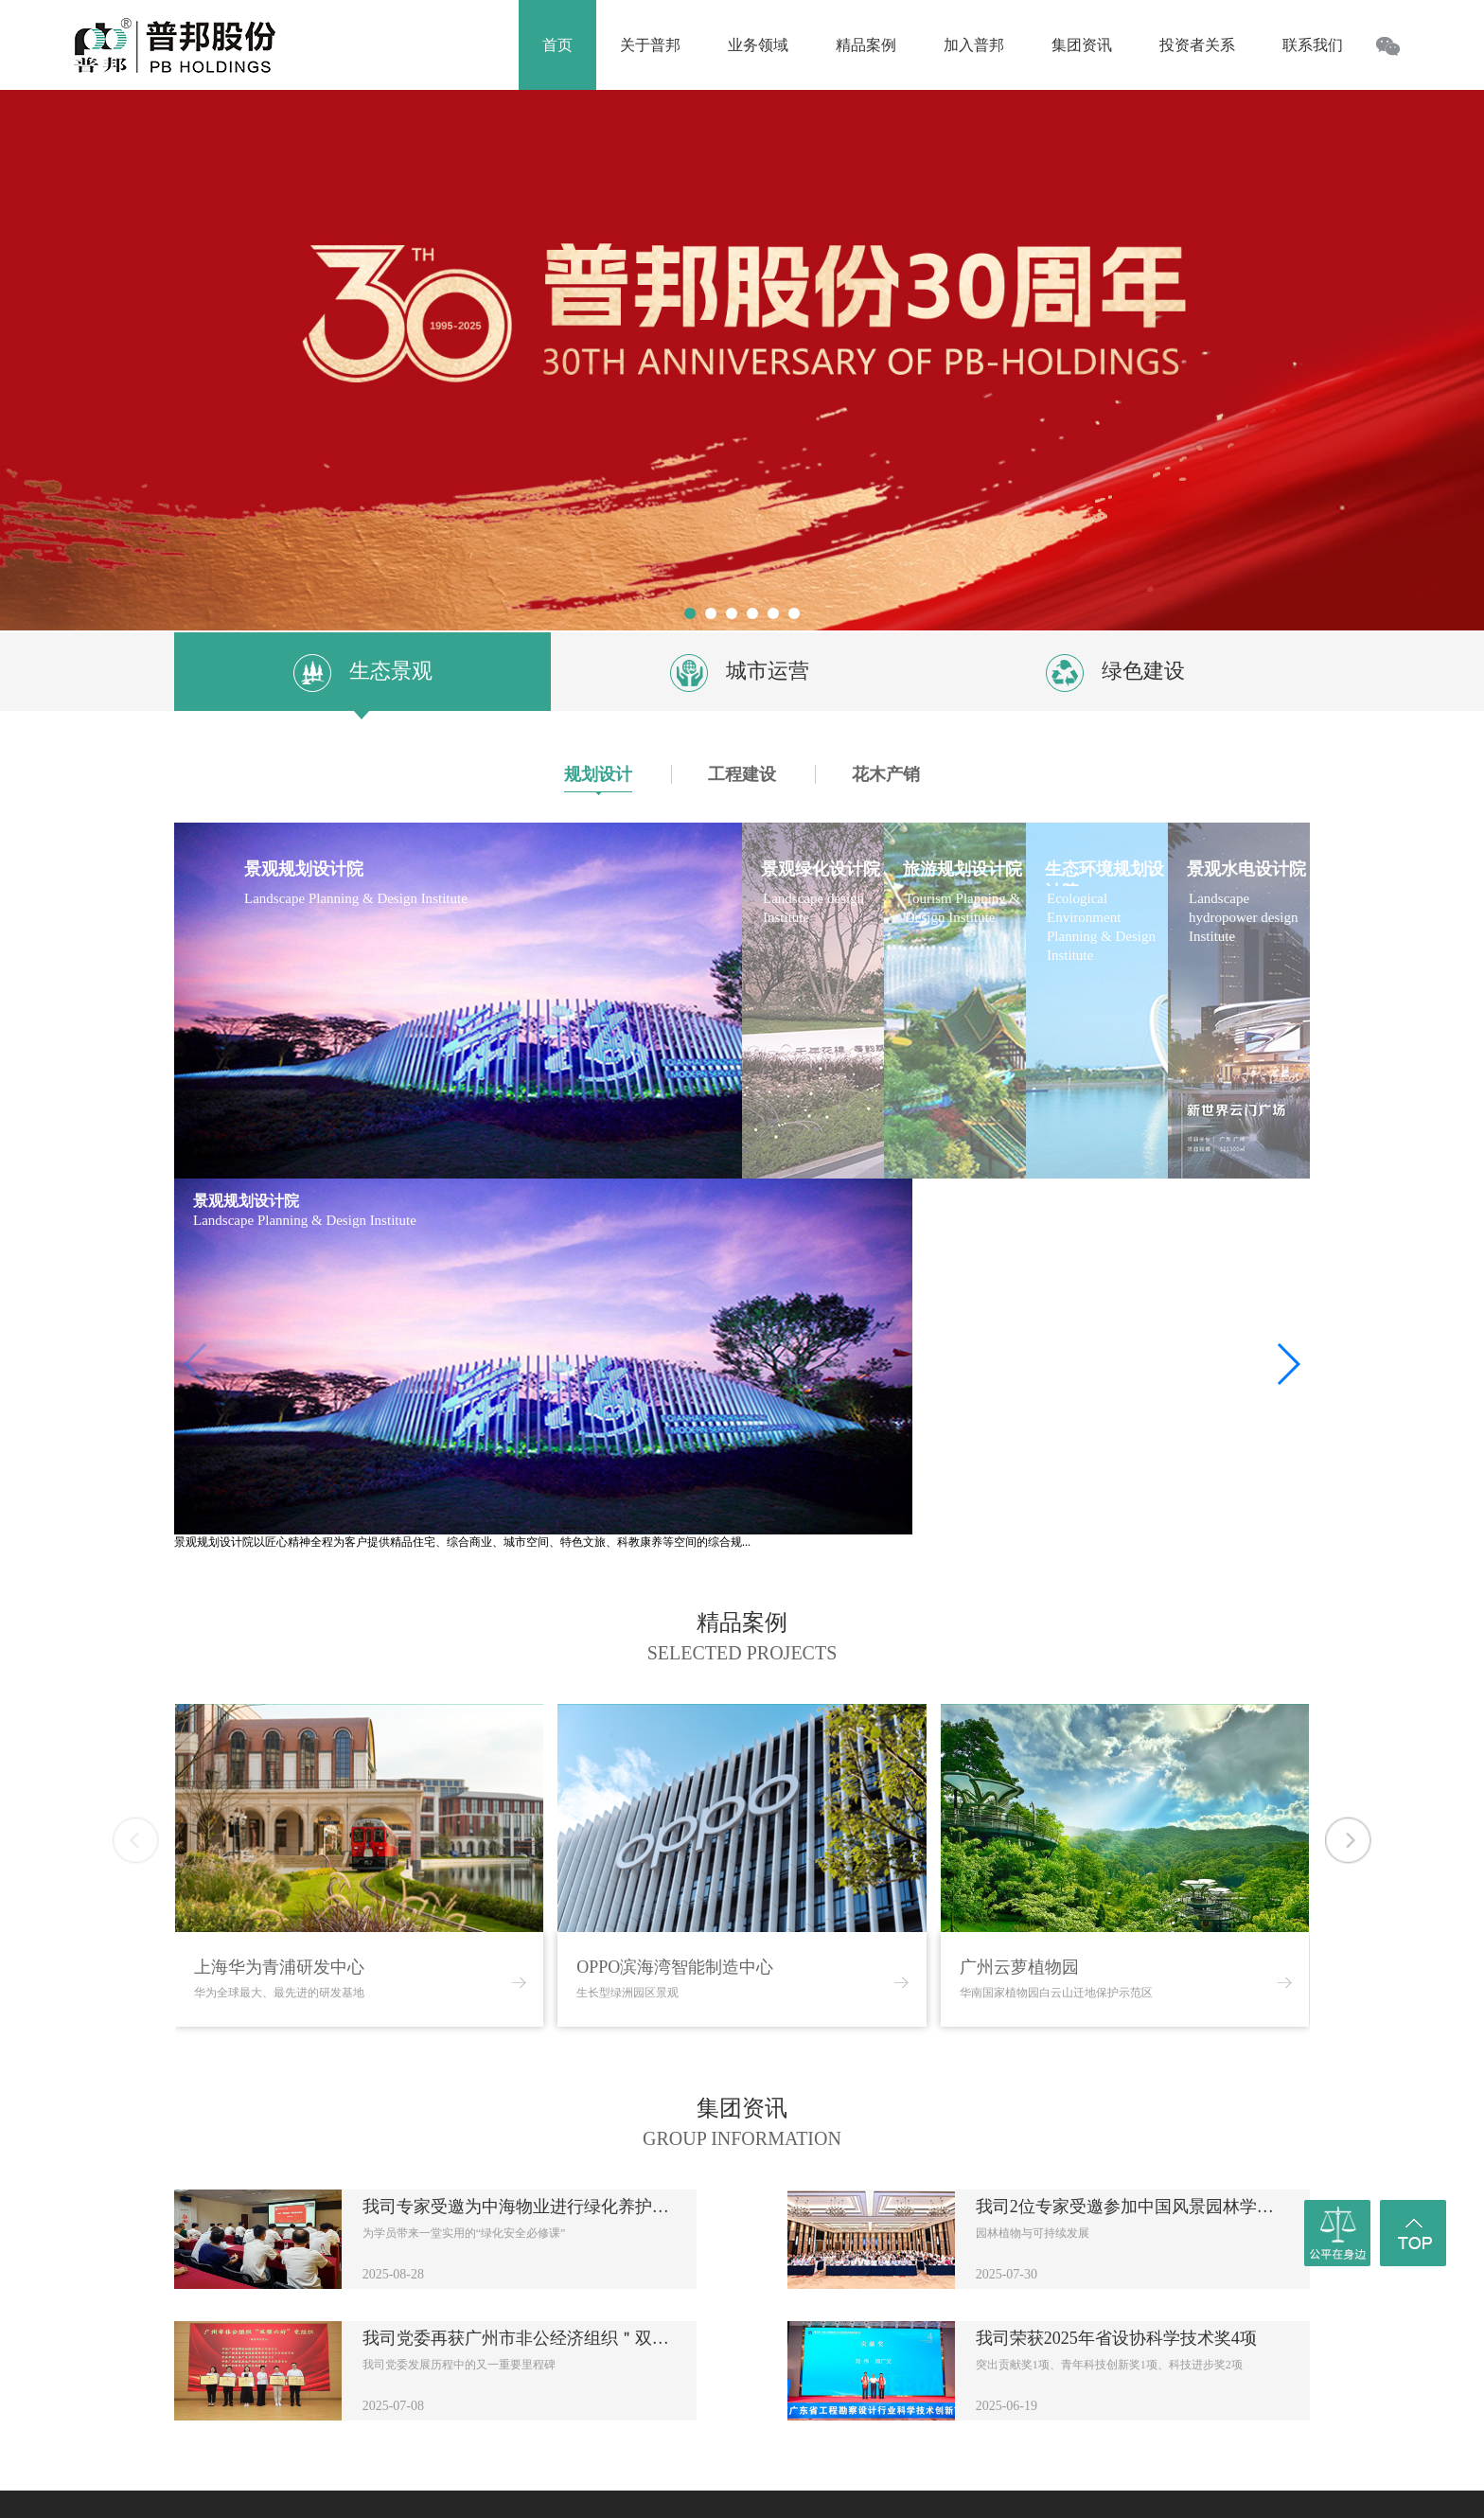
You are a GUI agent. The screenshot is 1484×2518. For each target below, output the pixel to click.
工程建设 (742, 774)
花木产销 (886, 774)
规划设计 (598, 778)
